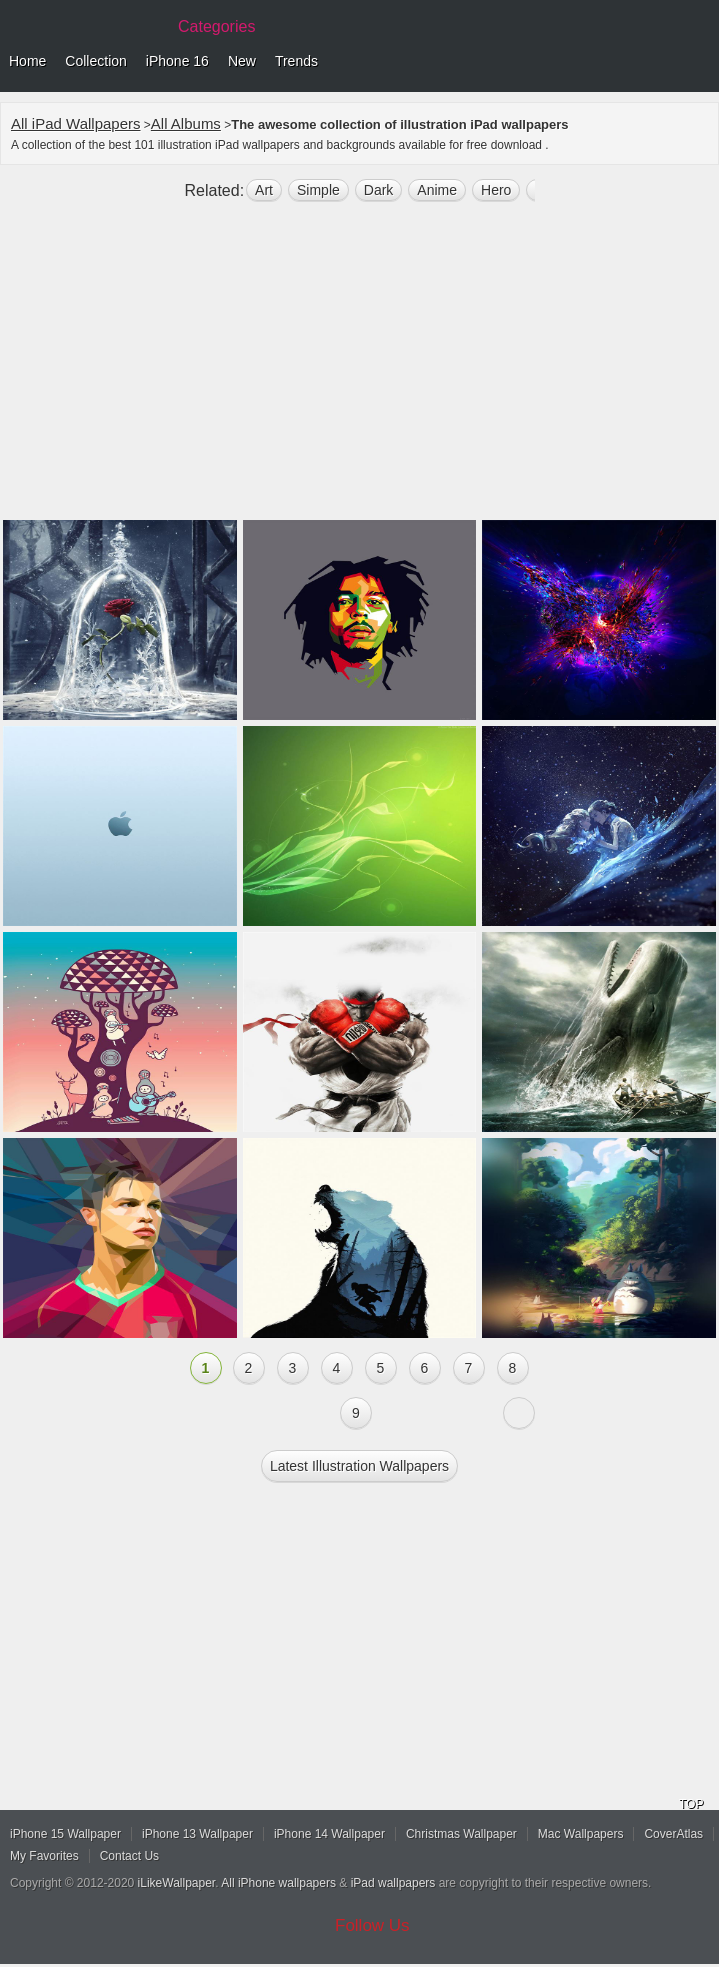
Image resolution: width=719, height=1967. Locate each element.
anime (437, 190)
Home (27, 61)
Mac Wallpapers (581, 1834)
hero (496, 190)
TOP (691, 1804)
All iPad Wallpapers (76, 123)
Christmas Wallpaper (461, 1834)
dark (379, 190)
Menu (699, 62)
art (264, 190)
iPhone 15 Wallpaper (65, 1834)
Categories (216, 26)
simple (318, 190)
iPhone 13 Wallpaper (197, 1834)
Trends (296, 61)
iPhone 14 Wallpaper (329, 1834)
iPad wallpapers (393, 1883)
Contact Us (129, 1856)
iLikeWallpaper (177, 1883)
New (242, 61)
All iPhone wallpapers (278, 1883)
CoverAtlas (673, 1834)
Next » (519, 1413)
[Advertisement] (359, 369)
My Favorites (44, 1856)
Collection (95, 61)
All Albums (186, 123)
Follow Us (372, 1925)
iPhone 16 (177, 61)
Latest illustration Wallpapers (359, 1466)
